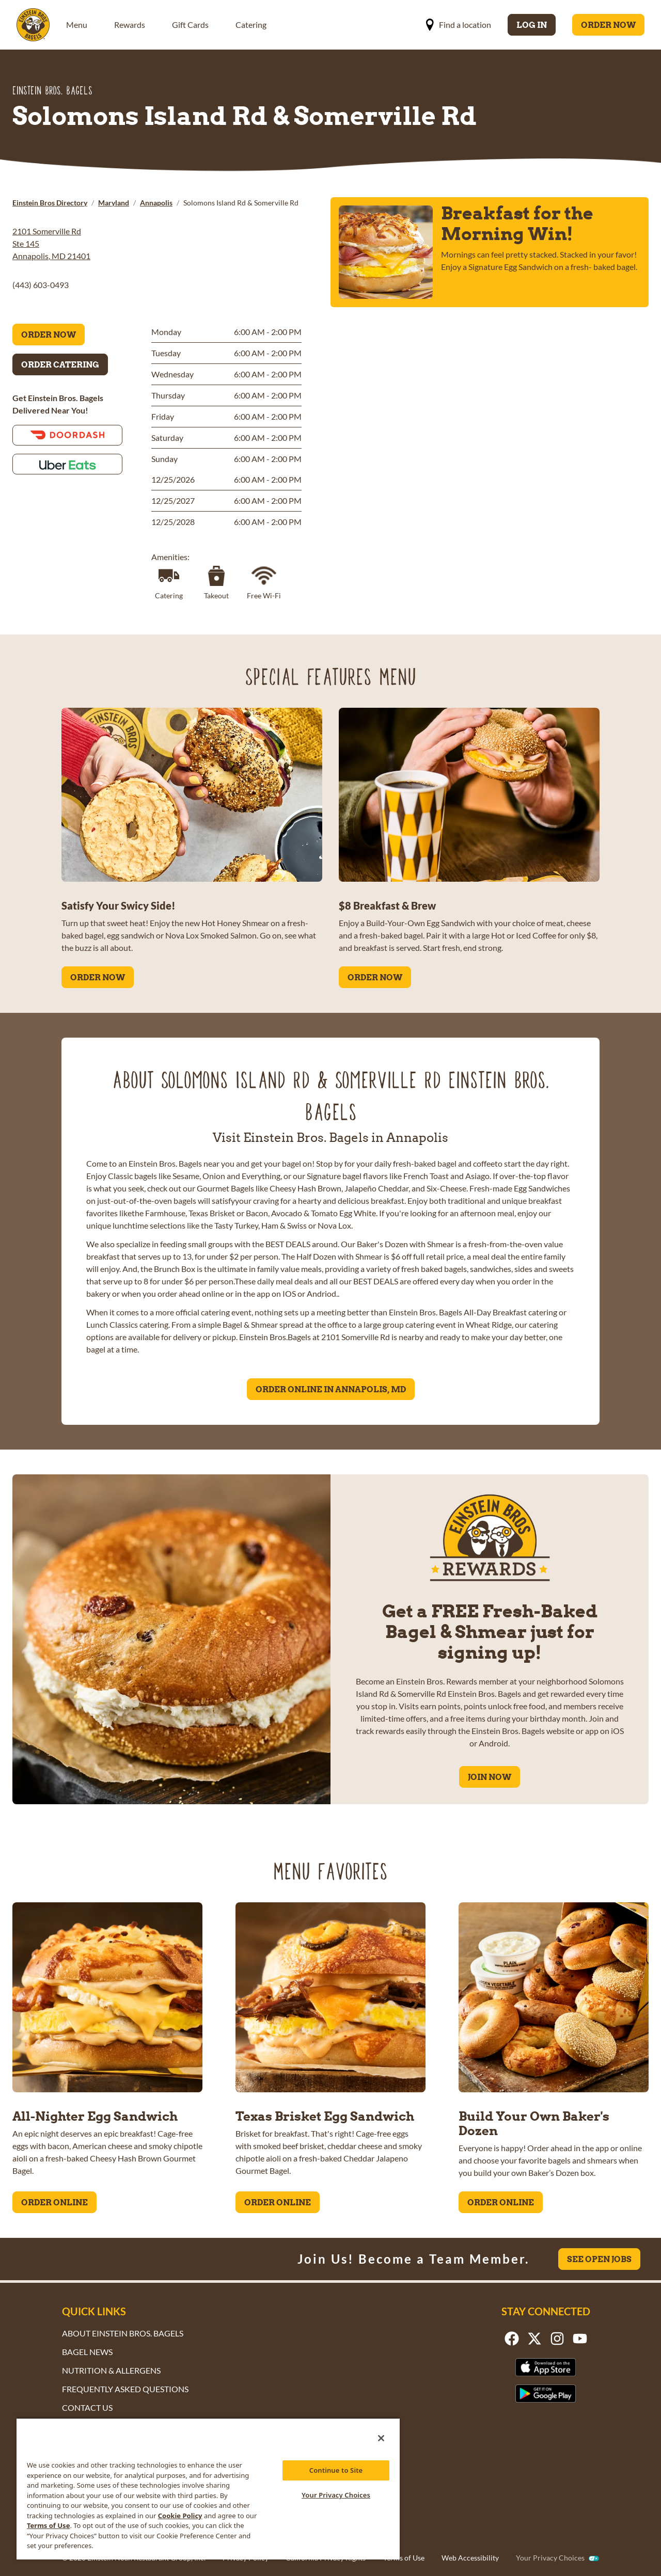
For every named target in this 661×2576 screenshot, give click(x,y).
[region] (208, 2488)
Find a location (458, 25)
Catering (250, 24)
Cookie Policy (180, 2515)
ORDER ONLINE (54, 2202)
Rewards (129, 24)
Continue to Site (336, 2470)
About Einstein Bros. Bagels (122, 2333)
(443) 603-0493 (40, 285)
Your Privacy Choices (550, 2558)
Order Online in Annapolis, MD (331, 1389)
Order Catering (60, 364)
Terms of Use (403, 2557)
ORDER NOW (97, 977)
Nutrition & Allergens (111, 2370)
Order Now (608, 25)
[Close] (381, 2438)
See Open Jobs (599, 2259)
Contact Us (87, 2407)
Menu (76, 24)
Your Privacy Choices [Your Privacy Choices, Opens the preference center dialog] (336, 2495)
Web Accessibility (470, 2557)
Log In (531, 25)
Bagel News (87, 2352)
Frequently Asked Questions (125, 2389)
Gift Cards (190, 24)
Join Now (489, 1777)
